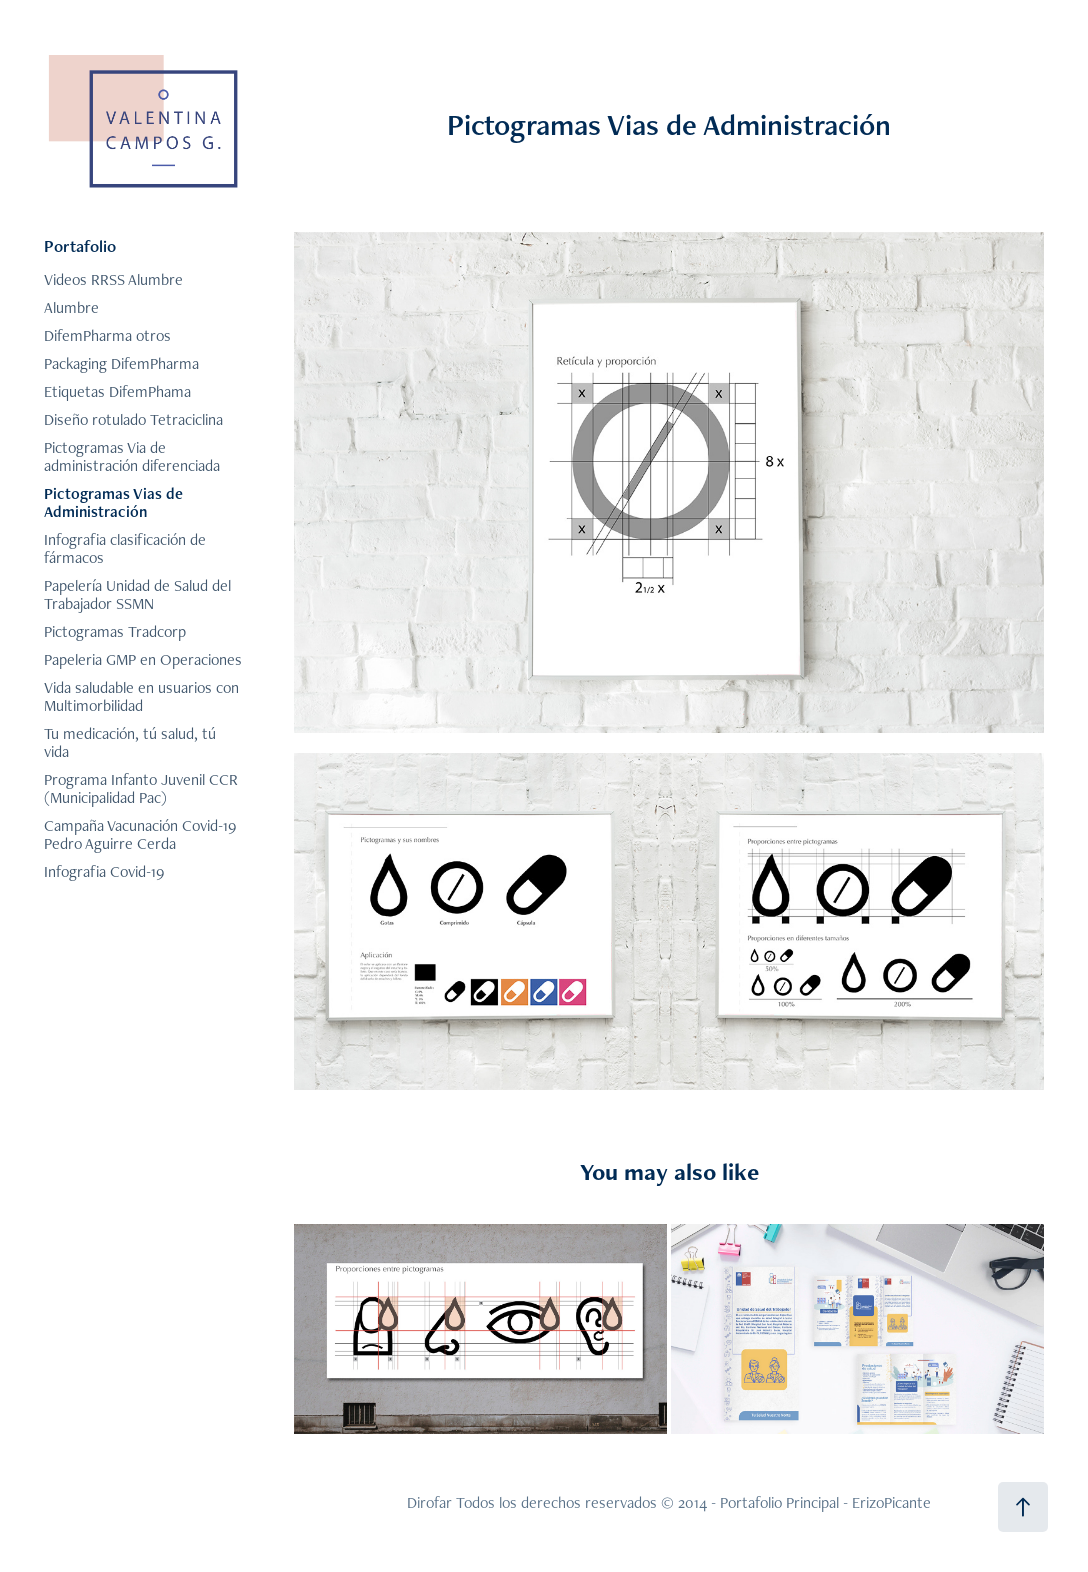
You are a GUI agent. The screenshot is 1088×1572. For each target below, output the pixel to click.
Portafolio (80, 246)
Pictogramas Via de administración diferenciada (132, 456)
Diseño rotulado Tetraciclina (133, 419)
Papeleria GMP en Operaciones (143, 659)
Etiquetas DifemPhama (117, 391)
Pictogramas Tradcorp (115, 631)
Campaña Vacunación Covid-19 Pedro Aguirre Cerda (140, 834)
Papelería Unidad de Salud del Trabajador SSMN (137, 594)
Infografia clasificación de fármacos (125, 548)
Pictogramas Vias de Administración (113, 502)
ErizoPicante (891, 1502)
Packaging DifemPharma (121, 363)
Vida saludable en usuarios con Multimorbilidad (141, 696)
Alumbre (71, 307)
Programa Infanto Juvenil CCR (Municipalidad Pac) (141, 788)
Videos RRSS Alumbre (113, 279)
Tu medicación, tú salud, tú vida (130, 742)
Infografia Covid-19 (104, 871)
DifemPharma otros (107, 335)
